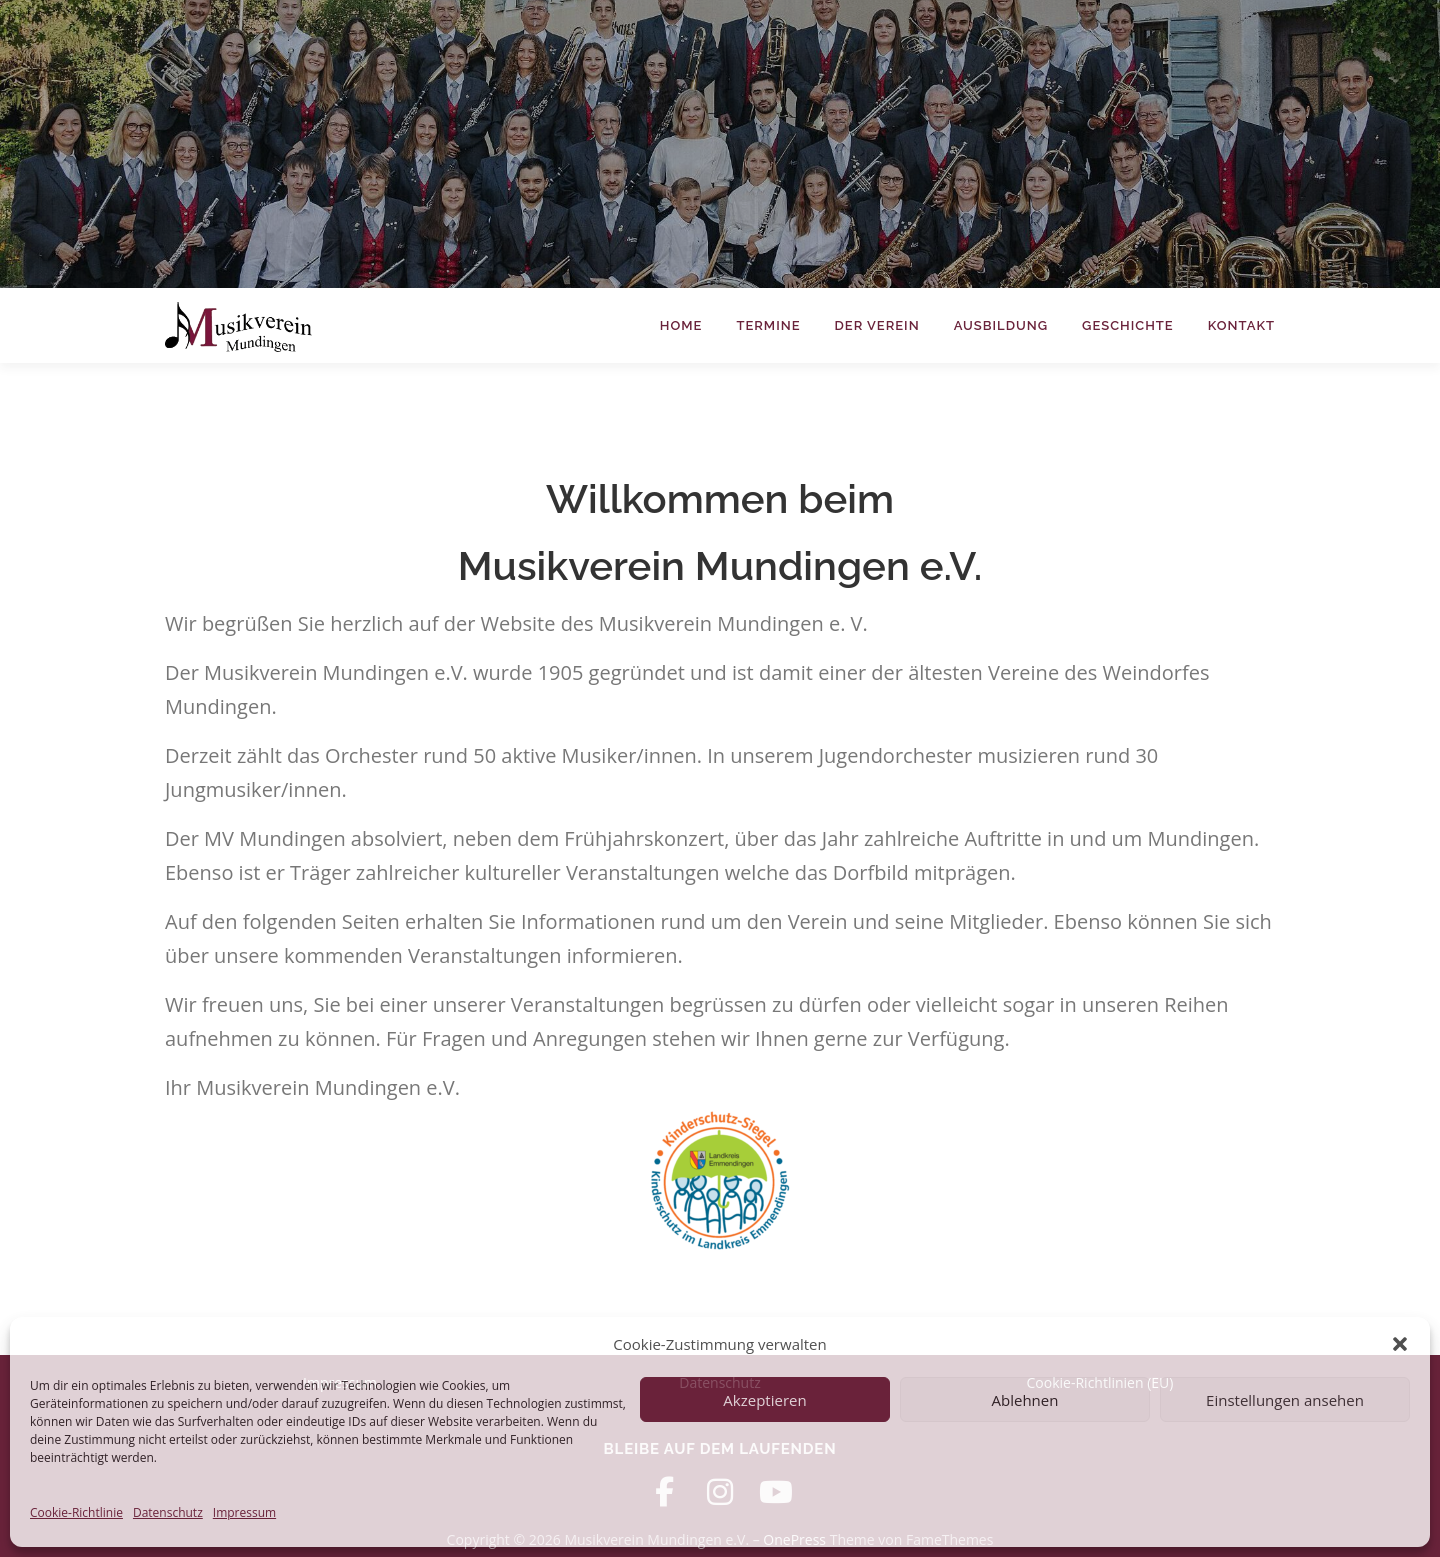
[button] (1400, 1344)
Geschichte (1128, 325)
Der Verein (877, 325)
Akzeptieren (764, 1400)
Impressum (244, 1512)
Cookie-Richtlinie (76, 1512)
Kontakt (1241, 325)
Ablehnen (1025, 1400)
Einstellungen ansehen (1285, 1400)
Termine (768, 325)
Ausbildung (1001, 325)
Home (681, 325)
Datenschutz (168, 1512)
